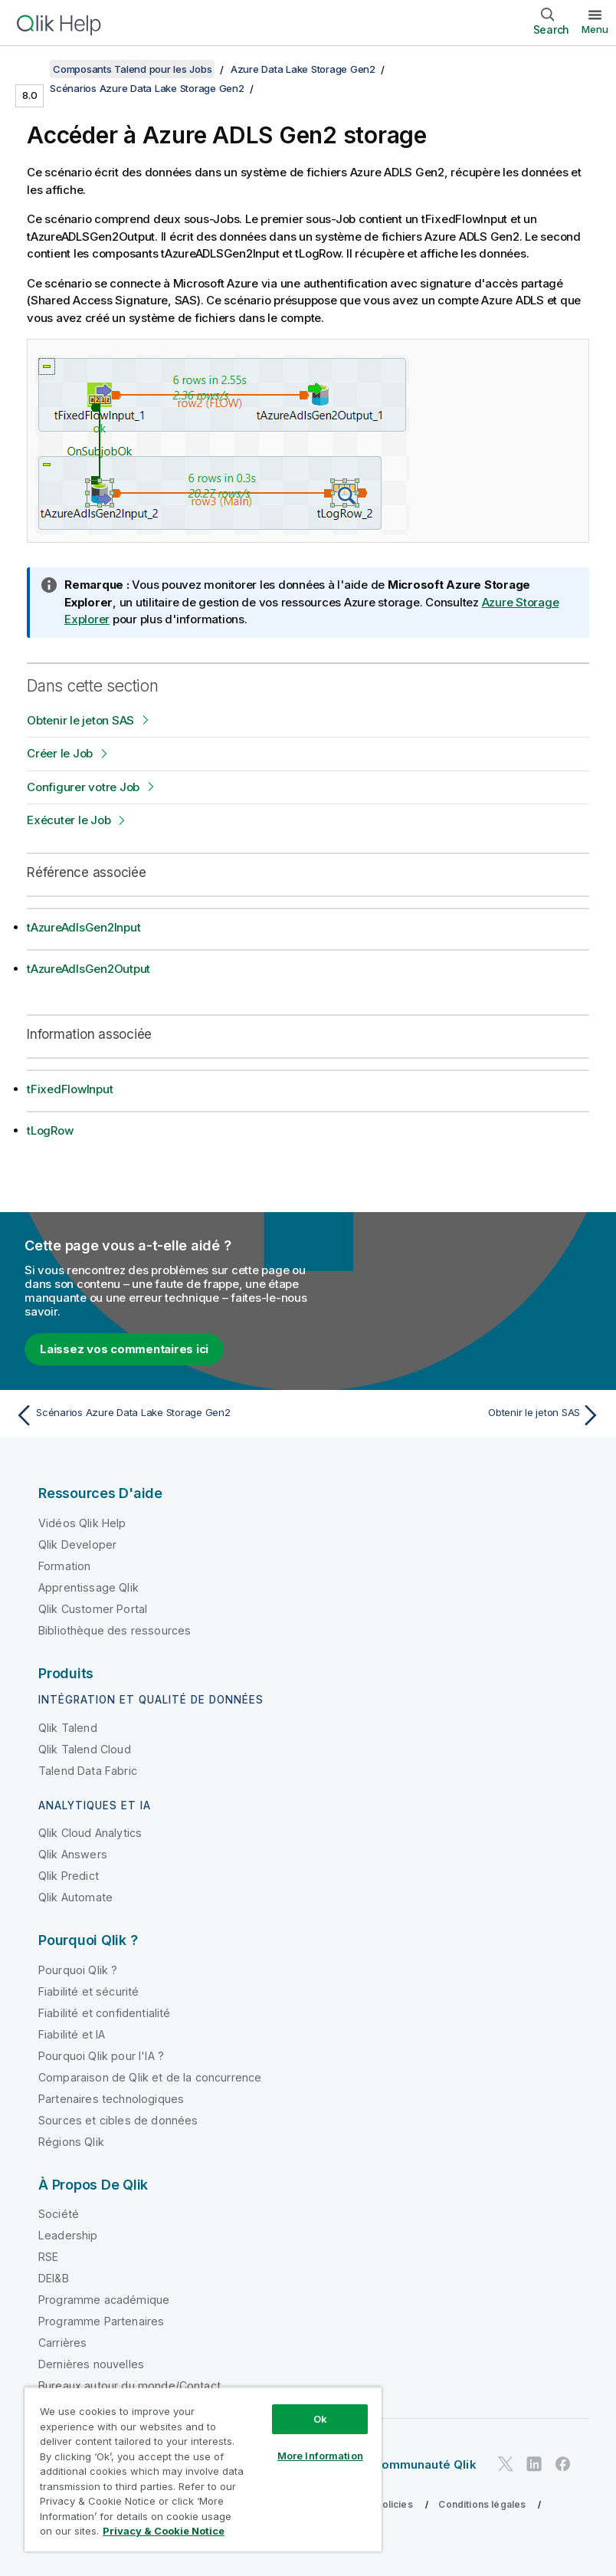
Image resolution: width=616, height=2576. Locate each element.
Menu (595, 29)
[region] (203, 2469)
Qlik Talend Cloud (84, 1749)
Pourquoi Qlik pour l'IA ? (101, 2055)
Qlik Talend (67, 1727)
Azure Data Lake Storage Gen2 (303, 69)
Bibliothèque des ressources (114, 1630)
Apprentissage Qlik (88, 1587)
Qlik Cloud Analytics (90, 1832)
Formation (64, 1565)
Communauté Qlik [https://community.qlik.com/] (424, 2464)
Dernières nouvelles (91, 2364)
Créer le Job (60, 753)
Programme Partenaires (101, 2321)
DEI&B (53, 2278)
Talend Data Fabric (87, 1770)
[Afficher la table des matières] (30, 69)
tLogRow (50, 1130)
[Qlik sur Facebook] (563, 2464)
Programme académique (103, 2299)
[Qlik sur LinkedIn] (534, 2464)
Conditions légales (482, 2504)
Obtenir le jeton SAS (80, 720)
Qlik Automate (75, 1897)
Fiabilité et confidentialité (104, 2012)
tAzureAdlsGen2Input (83, 927)
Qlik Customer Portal (92, 1608)
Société (58, 2213)
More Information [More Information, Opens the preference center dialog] (320, 2456)
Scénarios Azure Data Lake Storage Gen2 (147, 88)
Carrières (62, 2342)
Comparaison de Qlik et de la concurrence (149, 2077)
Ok (320, 2419)
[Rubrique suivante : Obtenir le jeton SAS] (459, 1415)
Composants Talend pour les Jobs (132, 69)
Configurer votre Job (83, 787)
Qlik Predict (68, 1875)
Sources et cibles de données (118, 2120)
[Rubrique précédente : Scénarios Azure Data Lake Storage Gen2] (156, 1415)
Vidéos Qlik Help (82, 1523)
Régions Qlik (71, 2141)
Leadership (68, 2235)
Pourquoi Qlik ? (77, 1969)
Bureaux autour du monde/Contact (129, 2385)
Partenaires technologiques (111, 2098)
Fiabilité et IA (71, 2034)
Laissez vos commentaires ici (124, 1349)
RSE (48, 2256)
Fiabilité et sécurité (88, 1991)
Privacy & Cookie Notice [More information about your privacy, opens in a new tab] (163, 2531)
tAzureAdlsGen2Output (88, 968)
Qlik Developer (77, 1544)
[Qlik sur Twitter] (505, 2464)
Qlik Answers (72, 1854)
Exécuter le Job (68, 820)
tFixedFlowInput (70, 1089)
